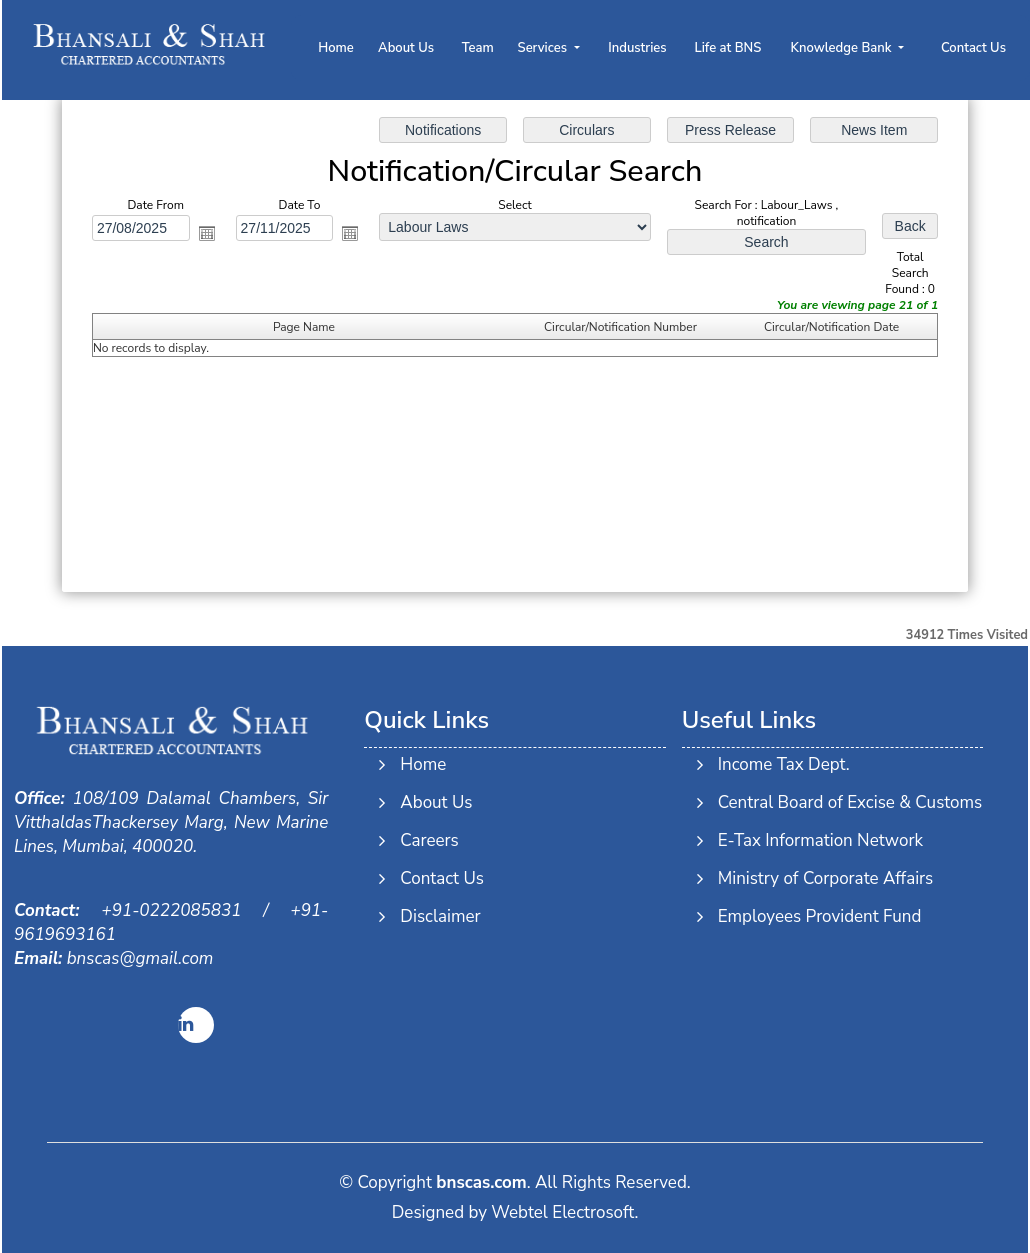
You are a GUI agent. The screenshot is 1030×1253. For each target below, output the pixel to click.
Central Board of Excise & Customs (846, 802)
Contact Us (973, 48)
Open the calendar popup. (207, 233)
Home (336, 48)
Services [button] (544, 48)
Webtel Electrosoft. (564, 1212)
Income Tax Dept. (780, 764)
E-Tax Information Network (816, 840)
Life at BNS (727, 48)
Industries (637, 48)
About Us (406, 48)
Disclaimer (440, 912)
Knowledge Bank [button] (843, 48)
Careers (429, 836)
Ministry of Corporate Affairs (822, 878)
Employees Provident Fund (816, 916)
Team (478, 48)
